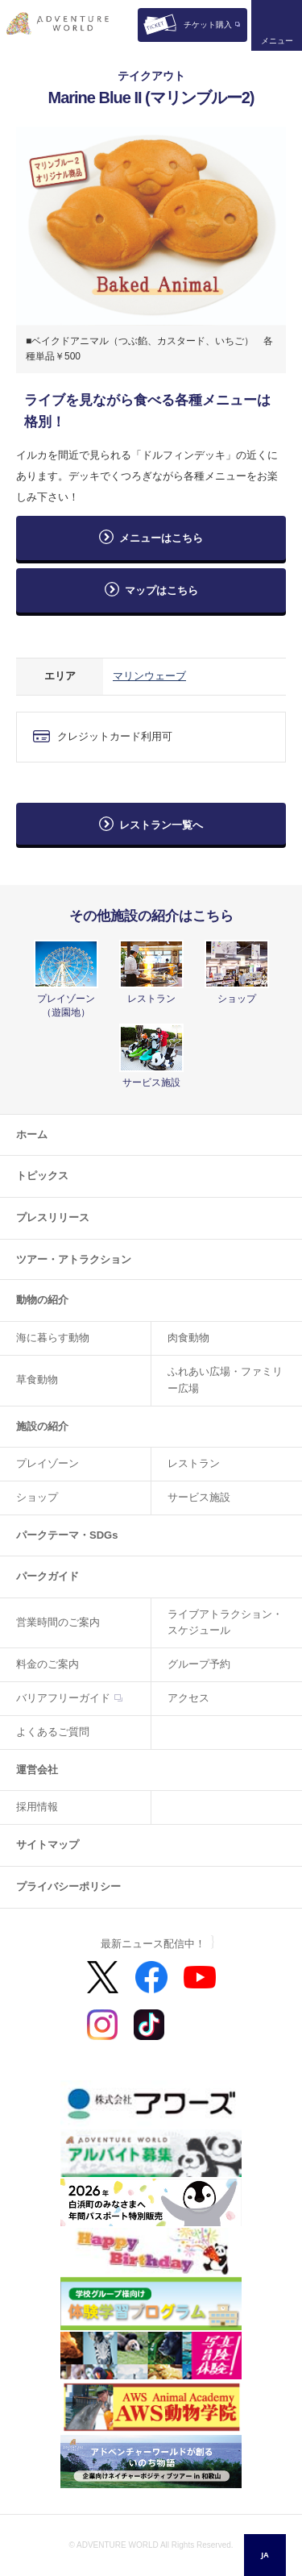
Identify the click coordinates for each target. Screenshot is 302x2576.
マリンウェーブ (149, 676)
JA (264, 2554)
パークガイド (47, 1576)
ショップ (37, 1497)
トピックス (42, 1176)
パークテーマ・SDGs (67, 1535)
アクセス (188, 1698)
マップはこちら (167, 590)
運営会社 (37, 1770)
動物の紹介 (42, 1300)
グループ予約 (199, 1664)
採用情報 (37, 1807)
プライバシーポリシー (68, 1886)
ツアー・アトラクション (73, 1259)
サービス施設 (199, 1497)
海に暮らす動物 (52, 1338)
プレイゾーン (47, 1463)
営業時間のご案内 (58, 1622)
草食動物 (37, 1379)
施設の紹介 (42, 1426)
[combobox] (265, 2555)
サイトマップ (47, 1845)
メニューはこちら (161, 538)
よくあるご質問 (52, 1732)
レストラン (194, 1463)
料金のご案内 (47, 1664)
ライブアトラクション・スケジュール (225, 1622)
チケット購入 (208, 24)
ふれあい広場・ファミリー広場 (225, 1379)
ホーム (32, 1134)
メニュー (277, 40)
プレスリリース (52, 1217)
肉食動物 (188, 1338)
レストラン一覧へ (161, 825)
